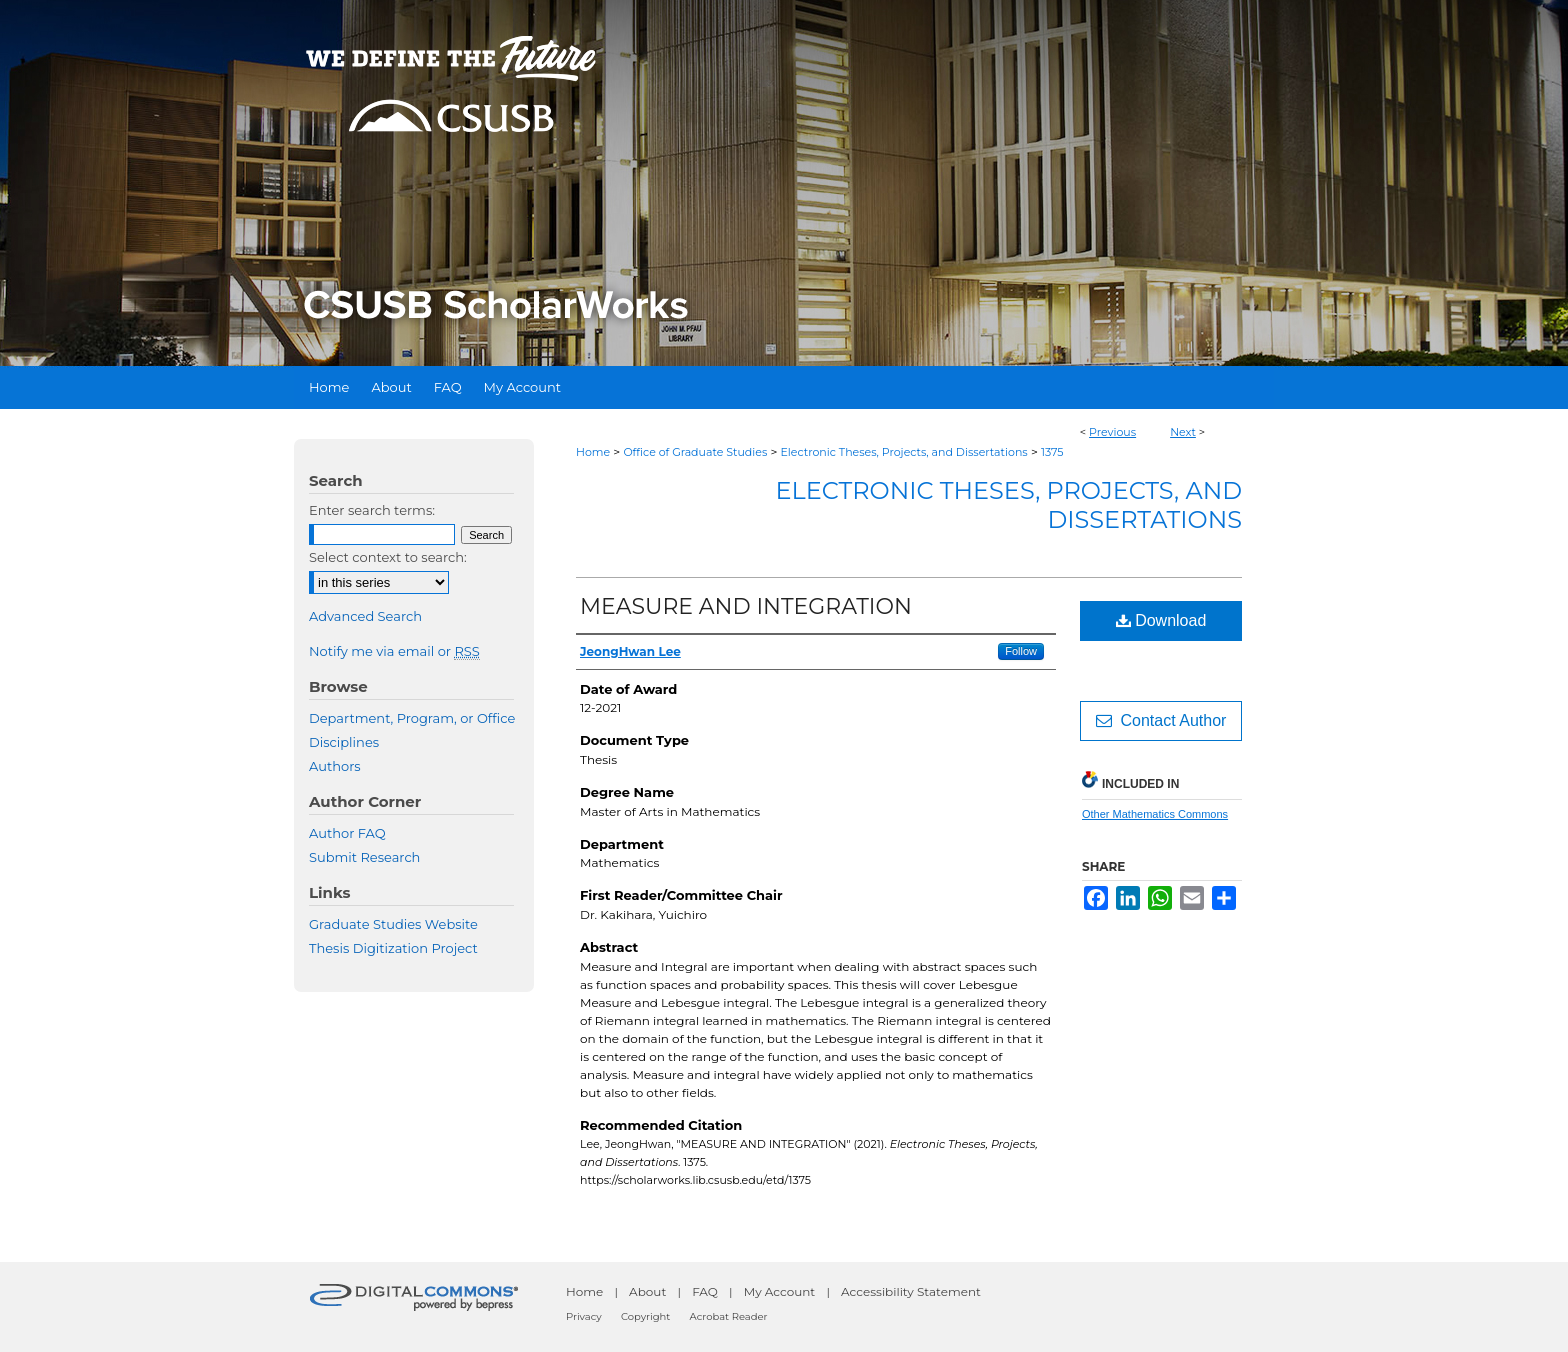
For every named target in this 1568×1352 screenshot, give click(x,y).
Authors (335, 766)
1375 (1052, 452)
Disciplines (344, 742)
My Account (780, 1291)
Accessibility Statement (911, 1291)
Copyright (645, 1316)
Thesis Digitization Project (393, 948)
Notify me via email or (394, 651)
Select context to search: (388, 557)
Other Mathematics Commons (1155, 814)
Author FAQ (347, 833)
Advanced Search (365, 616)
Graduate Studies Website (393, 924)
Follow (1021, 651)
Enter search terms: (372, 510)
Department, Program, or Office (412, 718)
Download (1161, 620)
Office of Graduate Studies (695, 452)
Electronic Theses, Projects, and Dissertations (904, 452)
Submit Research (364, 857)
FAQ (705, 1291)
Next (1183, 432)
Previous (1112, 432)
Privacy (584, 1316)
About (647, 1291)
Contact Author (1161, 720)
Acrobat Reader (729, 1316)
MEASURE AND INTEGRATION (746, 606)
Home (593, 452)
